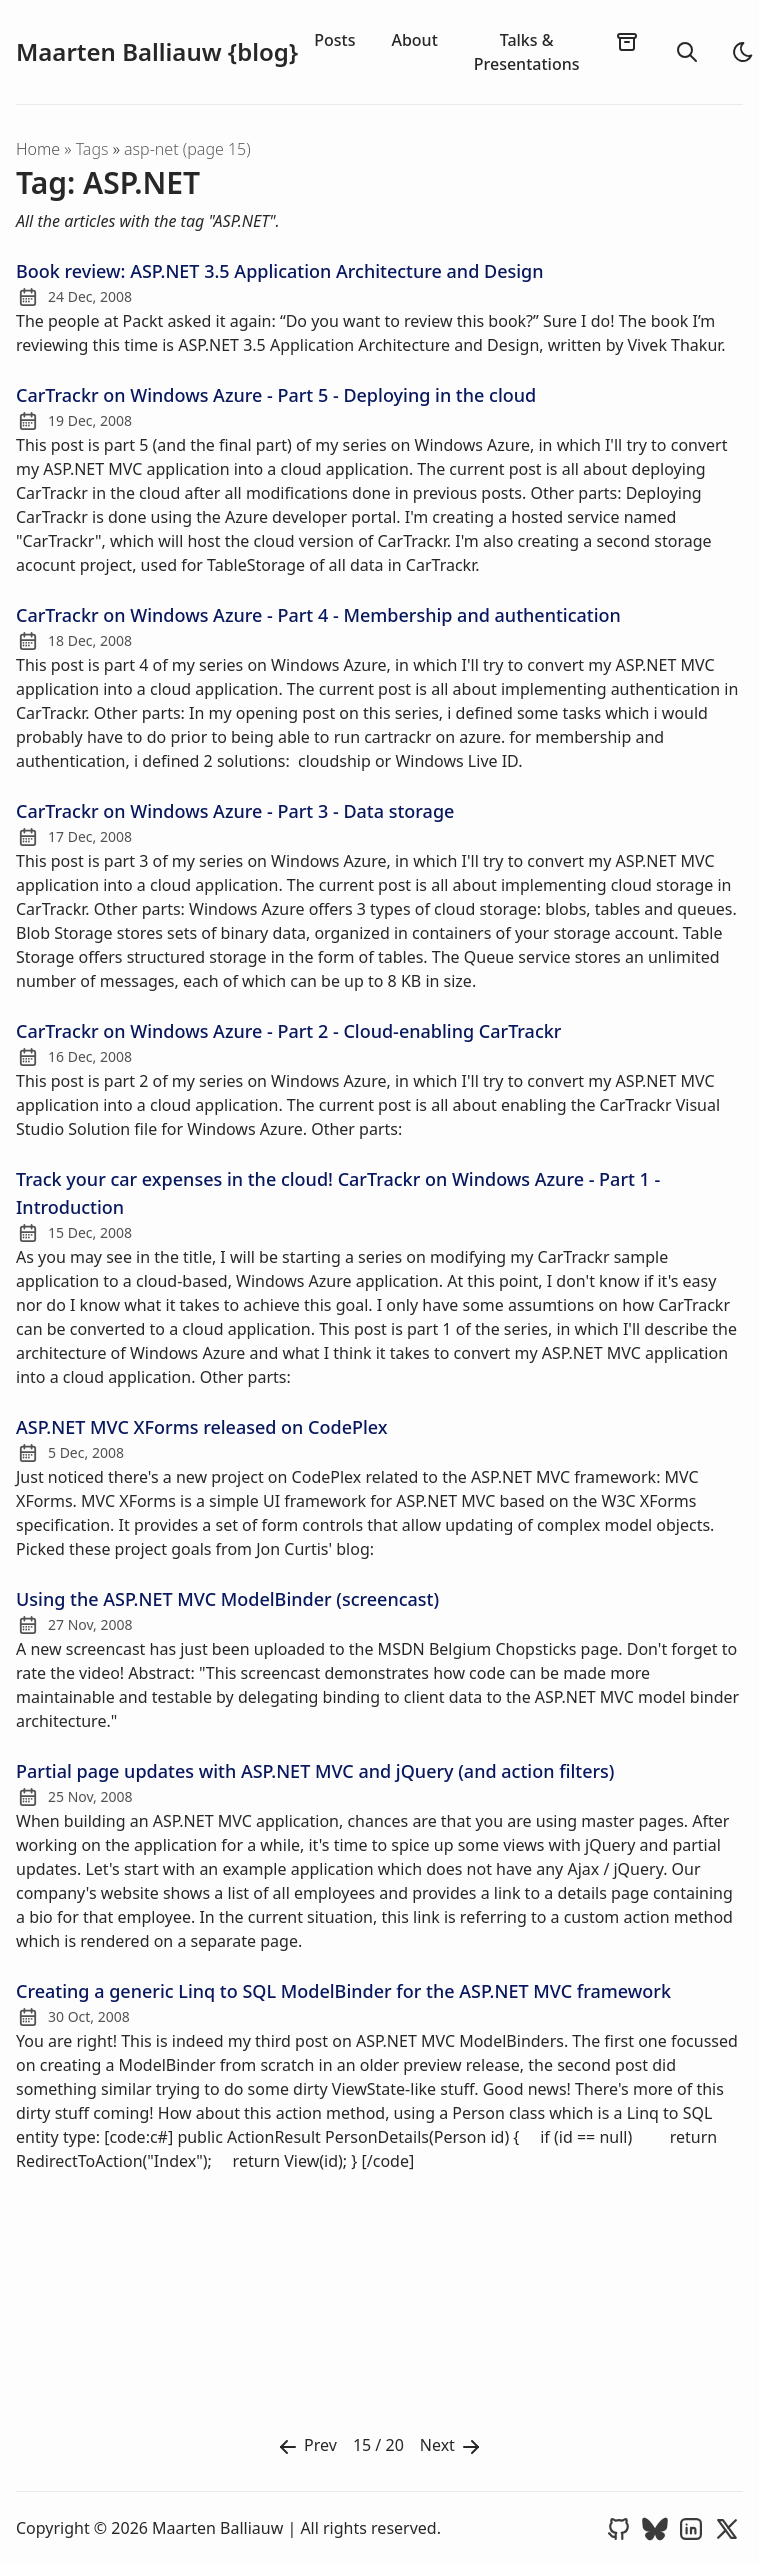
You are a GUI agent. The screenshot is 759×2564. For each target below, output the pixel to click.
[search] (687, 52)
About (414, 40)
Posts (334, 40)
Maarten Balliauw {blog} (157, 52)
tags (94, 149)
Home (38, 149)
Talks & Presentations (527, 52)
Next (451, 2446)
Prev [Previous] (306, 2446)
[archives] (627, 41)
